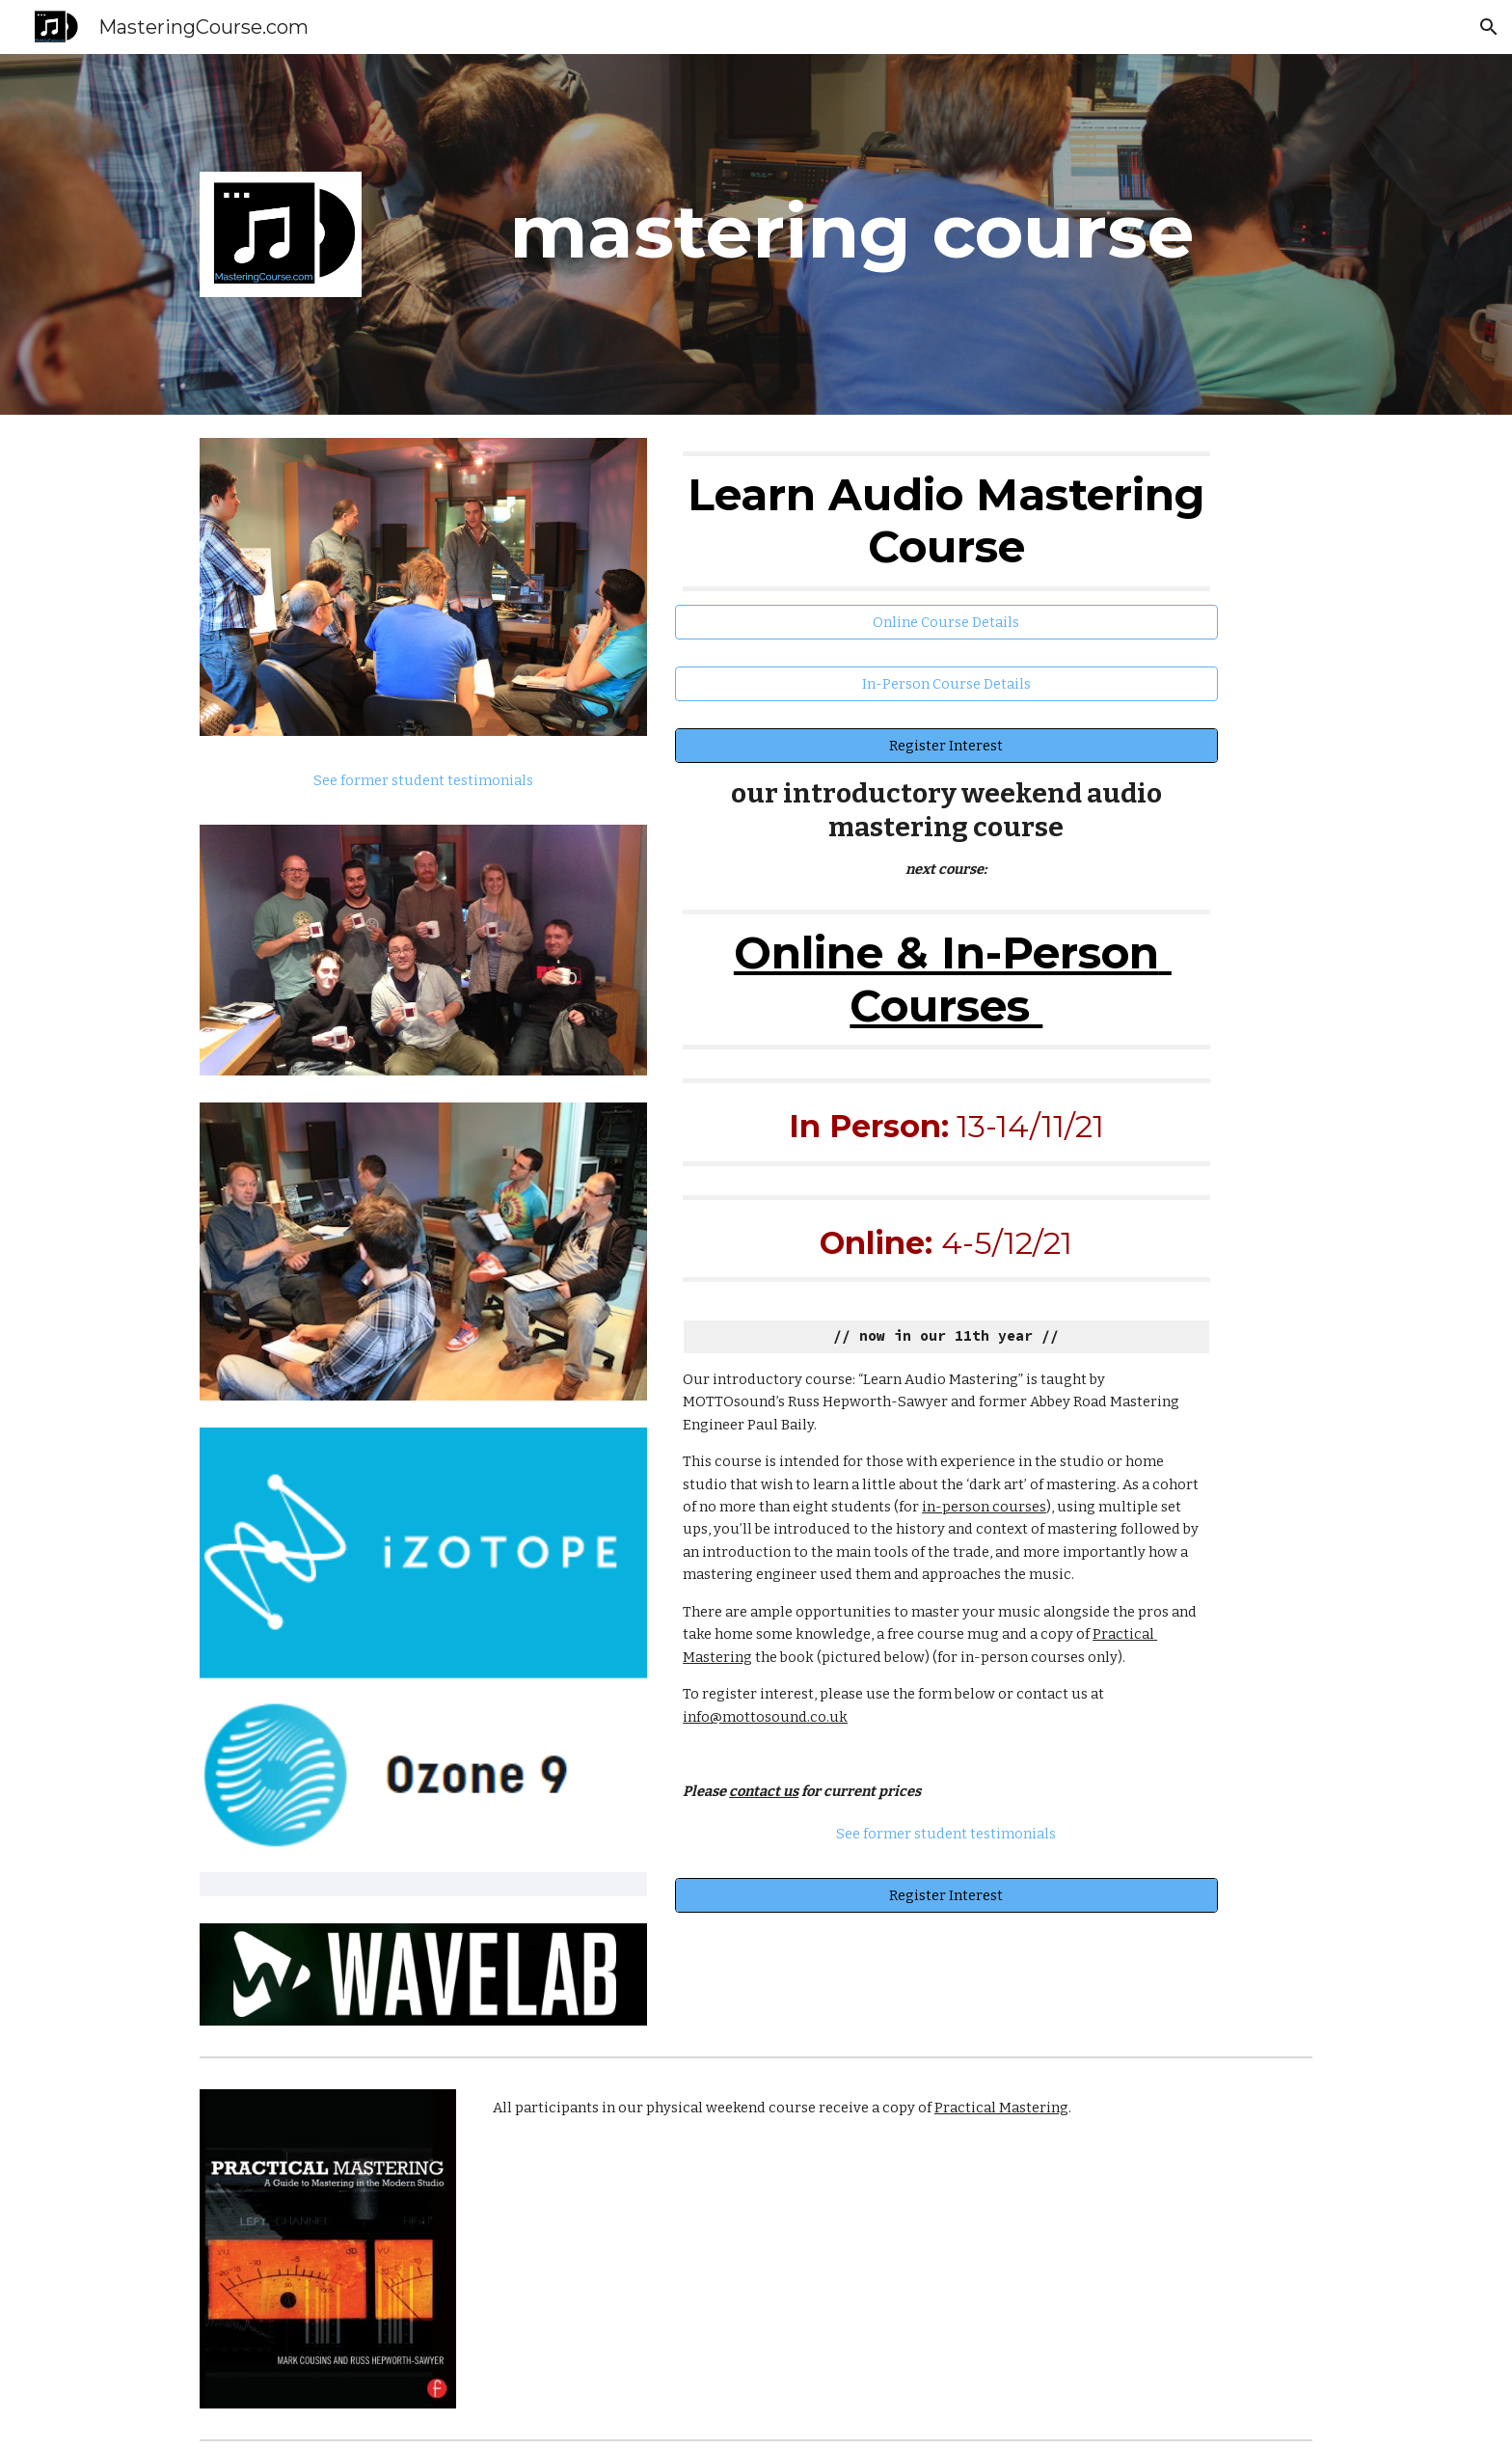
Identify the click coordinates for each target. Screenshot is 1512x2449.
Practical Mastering (1001, 2107)
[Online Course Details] (946, 621)
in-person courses (984, 1506)
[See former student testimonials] (423, 780)
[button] (1489, 27)
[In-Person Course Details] (946, 683)
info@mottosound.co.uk (765, 1717)
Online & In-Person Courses (953, 978)
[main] (851, 231)
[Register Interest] (946, 745)
